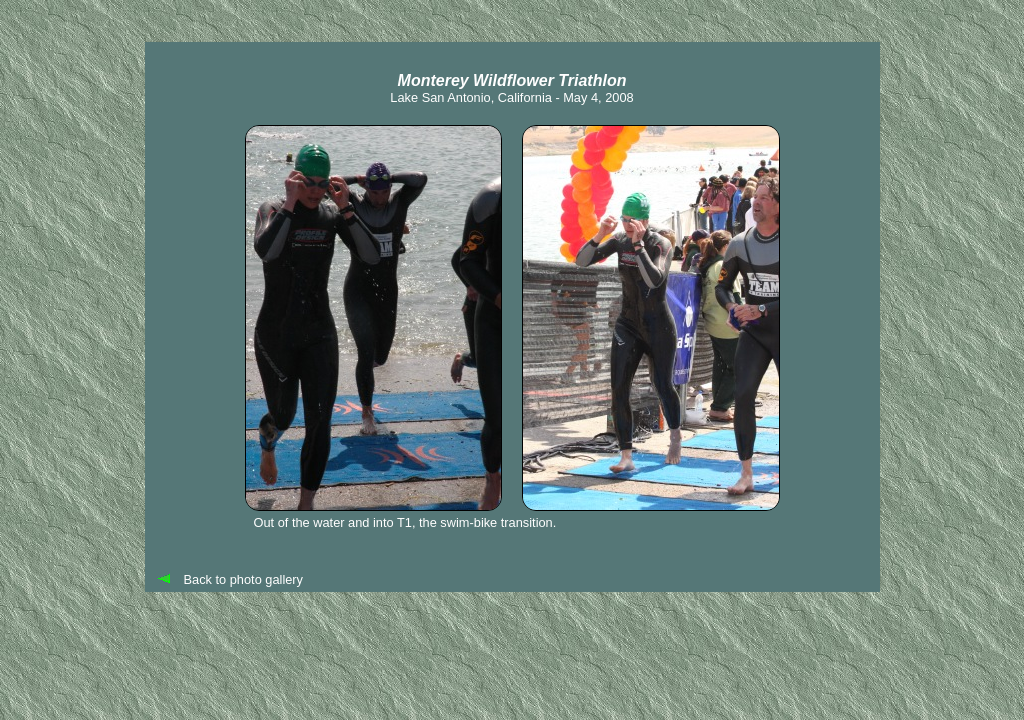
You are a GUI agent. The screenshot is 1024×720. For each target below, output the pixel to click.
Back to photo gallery (244, 579)
